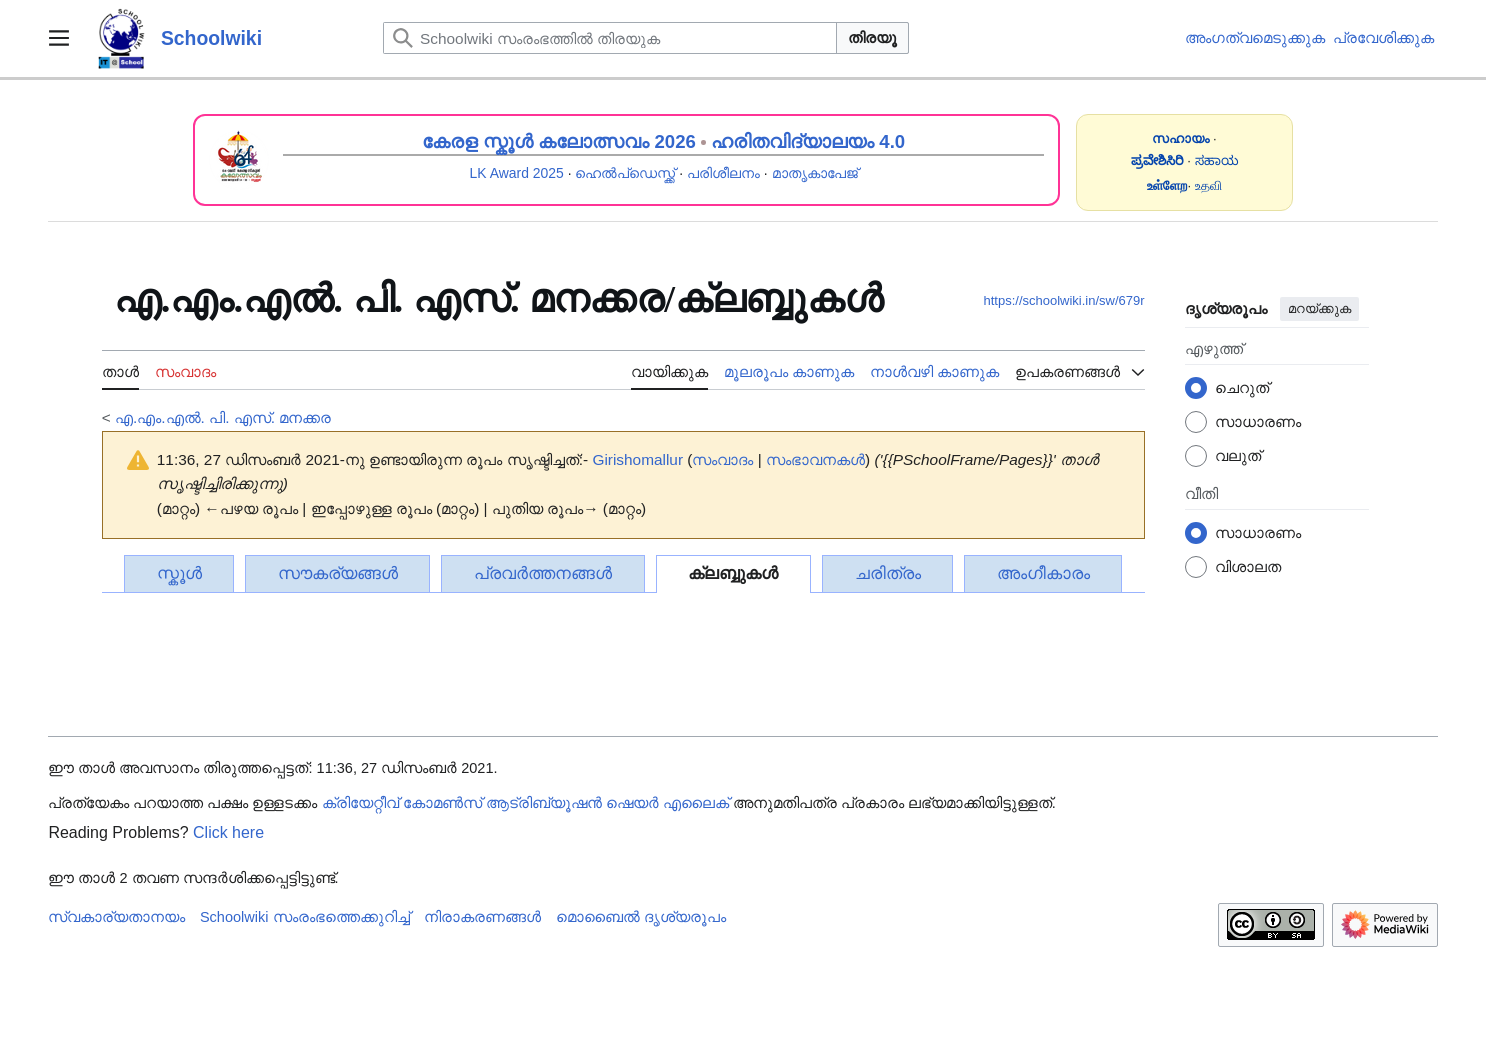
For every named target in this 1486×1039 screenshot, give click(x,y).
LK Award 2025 (517, 173)
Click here (228, 832)
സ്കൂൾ (179, 573)
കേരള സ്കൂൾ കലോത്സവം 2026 (559, 141)
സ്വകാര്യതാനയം (116, 917)
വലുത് (1238, 455)
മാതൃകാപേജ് (815, 173)
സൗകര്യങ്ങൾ (338, 573)
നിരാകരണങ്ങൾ (482, 917)
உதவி (1208, 185)
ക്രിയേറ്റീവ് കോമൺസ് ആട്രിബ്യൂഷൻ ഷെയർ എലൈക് (525, 803)
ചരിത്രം (888, 573)
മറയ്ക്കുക (1319, 308)
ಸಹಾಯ (1217, 160)
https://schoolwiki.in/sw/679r (1063, 300)
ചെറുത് (1242, 387)
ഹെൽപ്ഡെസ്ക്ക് (625, 173)
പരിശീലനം (723, 173)
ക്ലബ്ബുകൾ (733, 573)
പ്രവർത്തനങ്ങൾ (543, 573)
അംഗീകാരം (1043, 573)
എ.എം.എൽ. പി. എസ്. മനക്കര (223, 417)
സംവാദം (722, 459)
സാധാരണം (1258, 421)
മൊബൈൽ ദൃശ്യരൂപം (641, 917)
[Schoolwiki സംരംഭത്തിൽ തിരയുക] (610, 38)
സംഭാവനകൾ (815, 459)
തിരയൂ (872, 37)
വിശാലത (1248, 566)
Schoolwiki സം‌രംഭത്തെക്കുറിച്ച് (305, 917)
